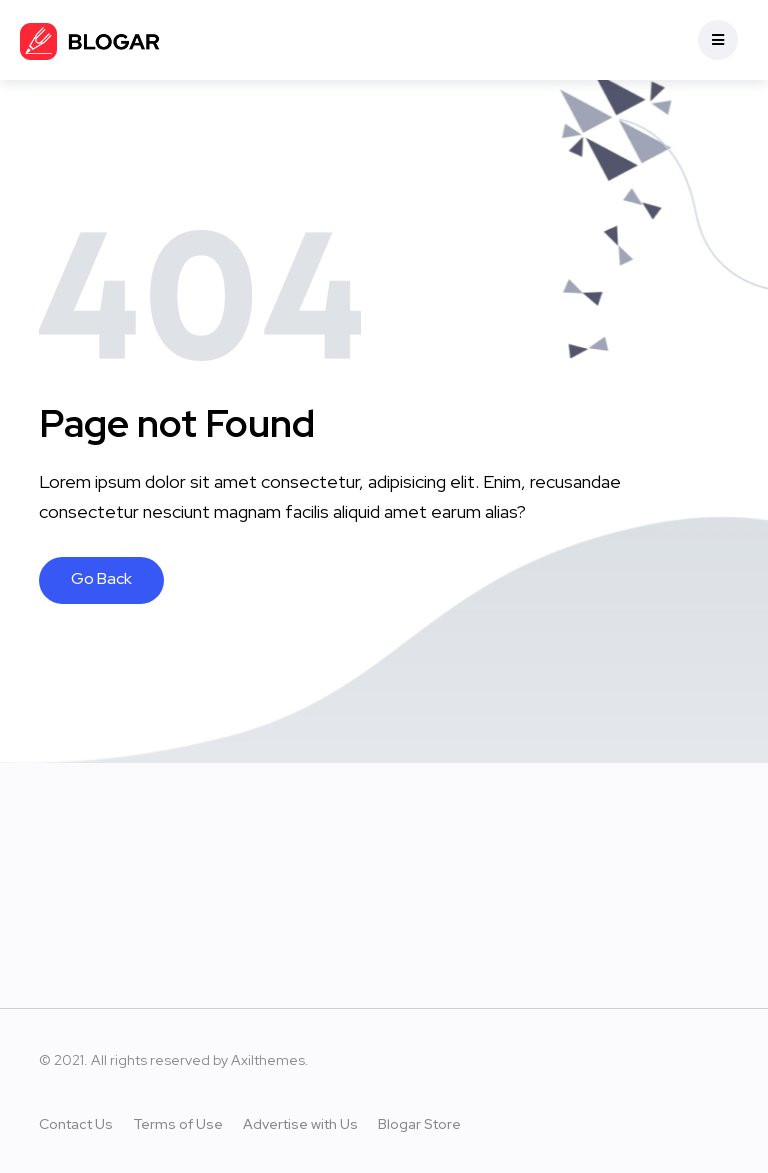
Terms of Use (178, 1124)
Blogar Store (419, 1124)
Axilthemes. (270, 1060)
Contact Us (76, 1124)
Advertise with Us (300, 1124)
